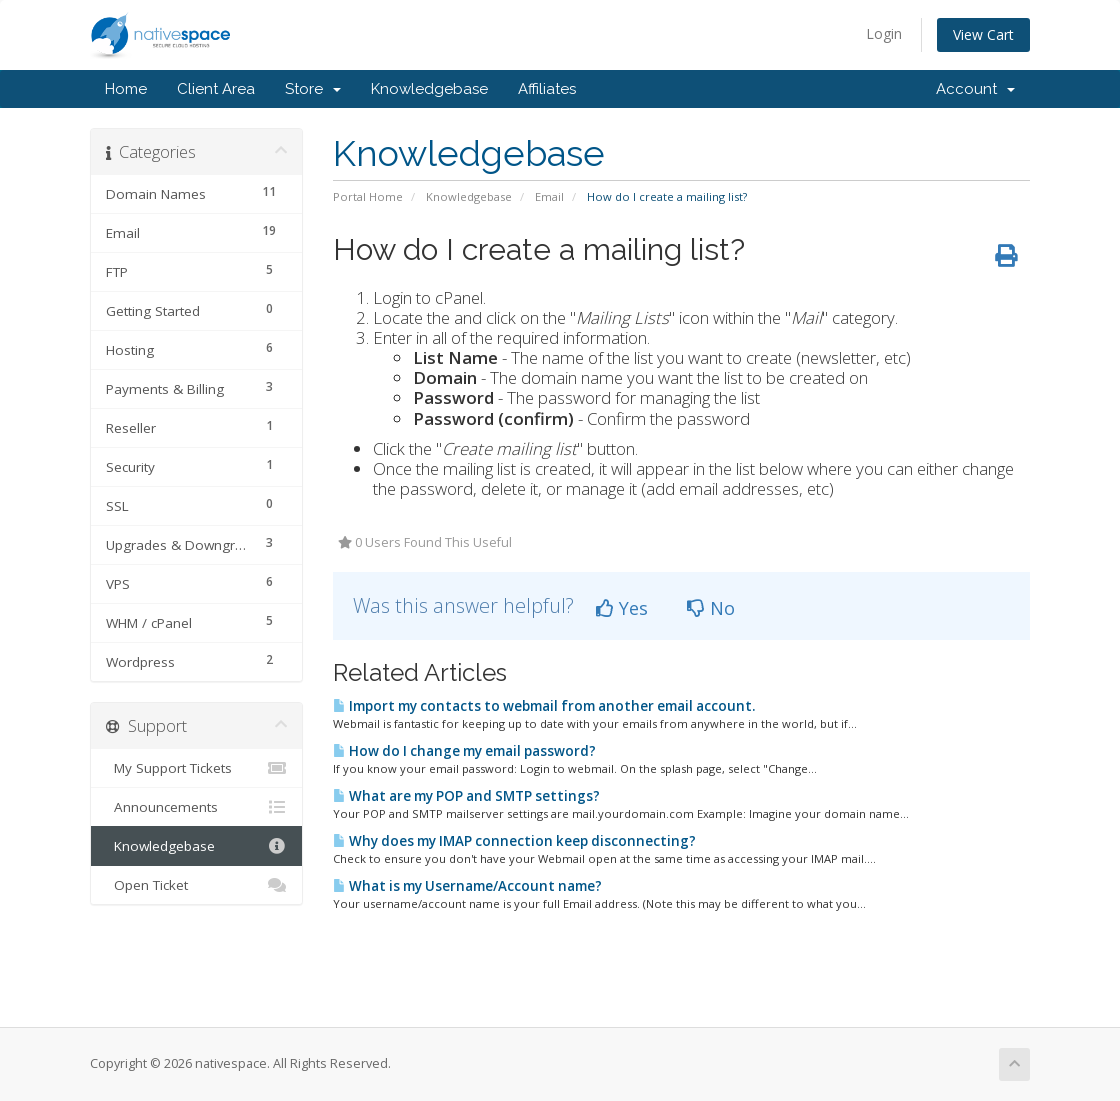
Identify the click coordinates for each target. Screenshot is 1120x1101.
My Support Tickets (196, 768)
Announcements (196, 807)
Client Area (216, 89)
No (711, 608)
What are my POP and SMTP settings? (466, 796)
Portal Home (368, 196)
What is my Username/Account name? (467, 886)
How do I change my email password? (464, 751)
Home (126, 89)
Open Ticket (196, 885)
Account (975, 89)
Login (884, 33)
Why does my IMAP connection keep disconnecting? (514, 841)
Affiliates (547, 89)
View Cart (983, 34)
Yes (622, 608)
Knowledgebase (429, 89)
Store (313, 89)
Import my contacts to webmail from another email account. (544, 706)
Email (549, 196)
